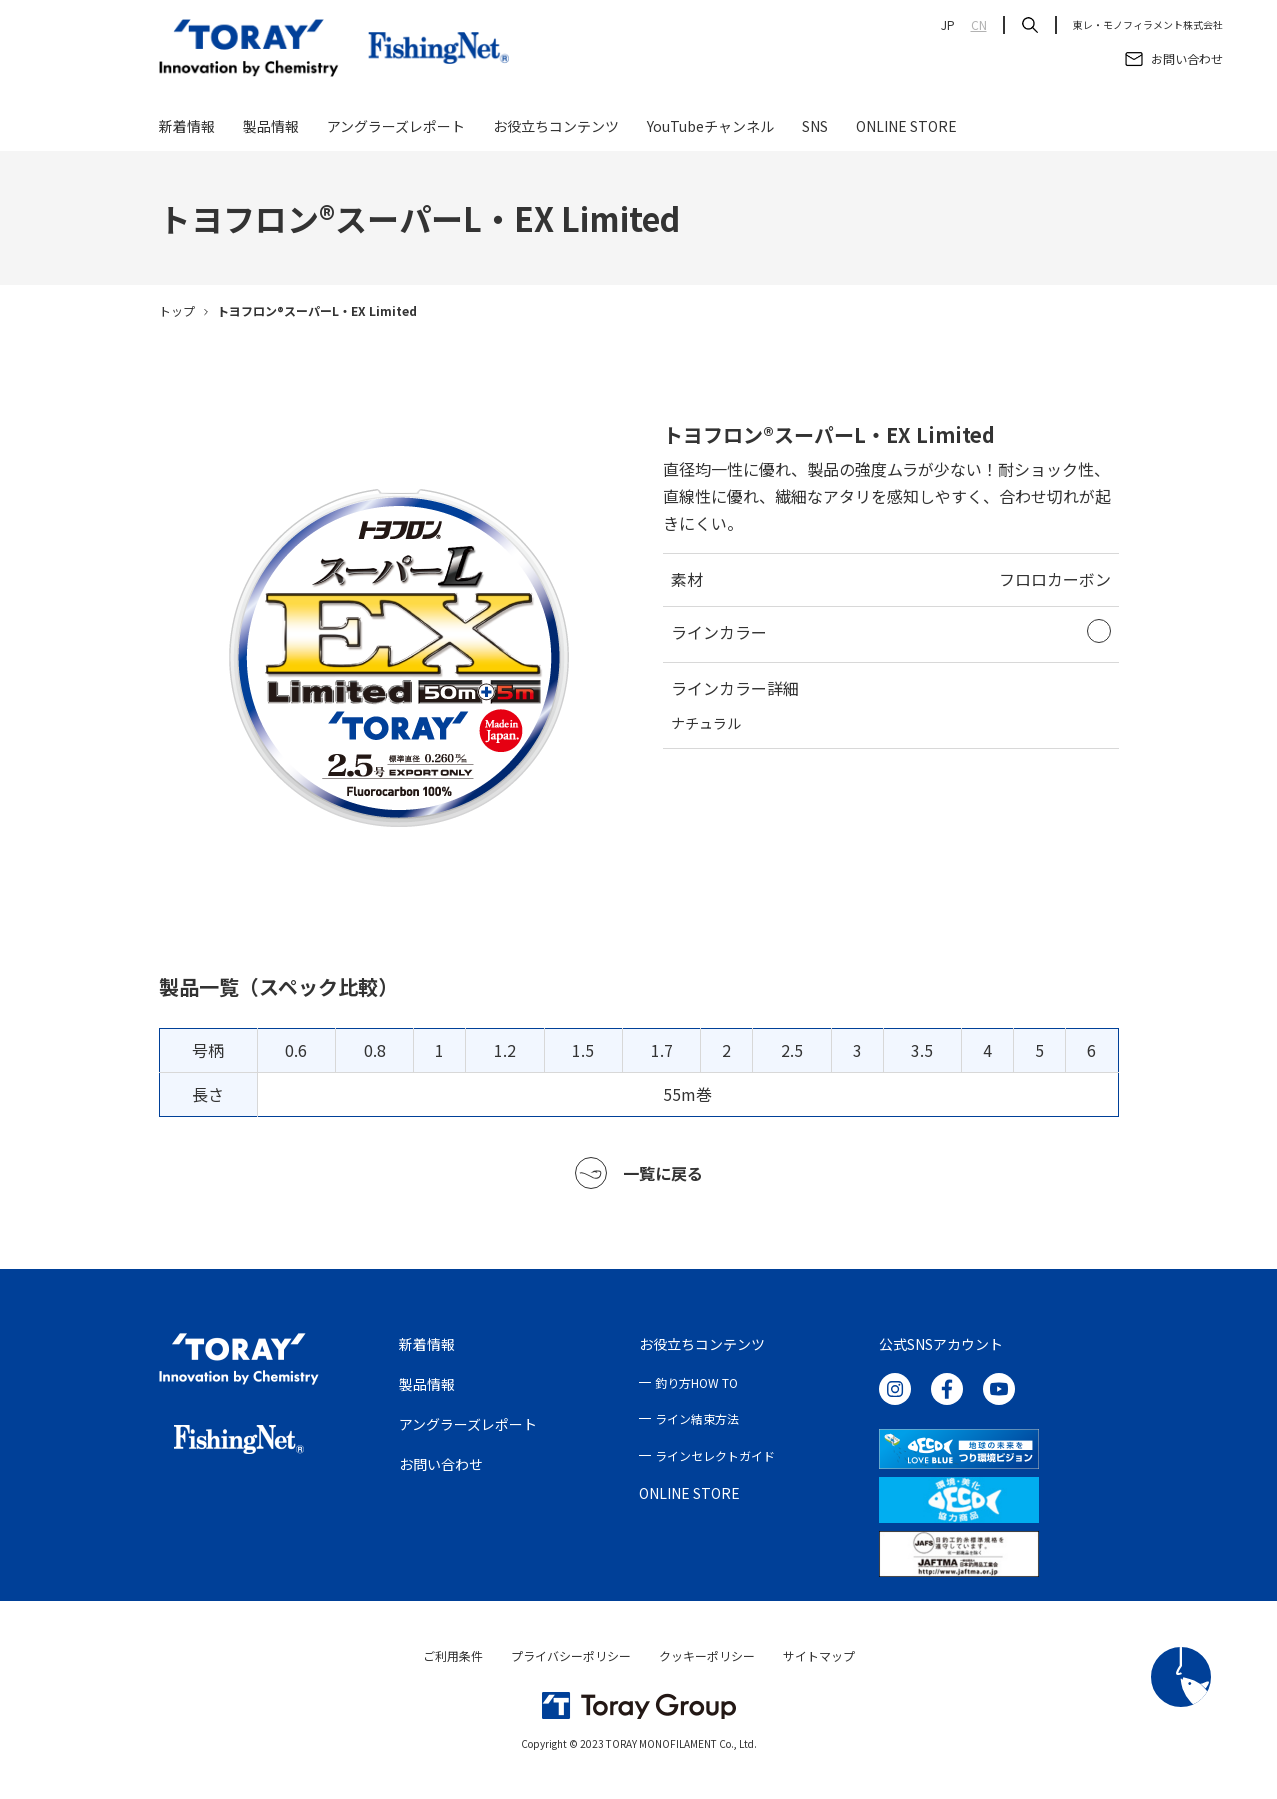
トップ (177, 317)
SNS (815, 132)
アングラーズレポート (396, 132)
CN (979, 25)
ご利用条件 (453, 1661)
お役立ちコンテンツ (556, 132)
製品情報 (271, 132)
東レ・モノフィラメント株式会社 (1148, 25)
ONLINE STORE (906, 132)
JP (948, 25)
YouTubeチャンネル (710, 132)
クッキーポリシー (707, 1661)
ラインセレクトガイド (715, 1461)
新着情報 (187, 132)
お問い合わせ (441, 1470)
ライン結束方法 (697, 1425)
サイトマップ (819, 1661)
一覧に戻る (639, 1179)
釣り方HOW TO (696, 1388)
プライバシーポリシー (571, 1661)
